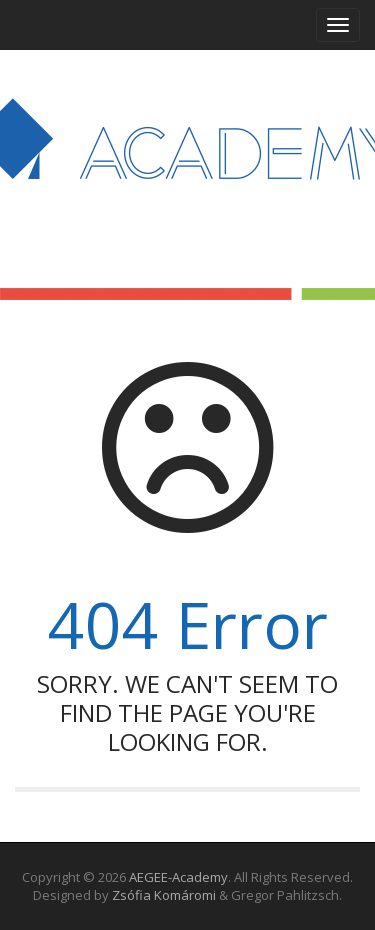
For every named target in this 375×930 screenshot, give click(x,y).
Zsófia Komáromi (164, 895)
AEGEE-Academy (178, 877)
